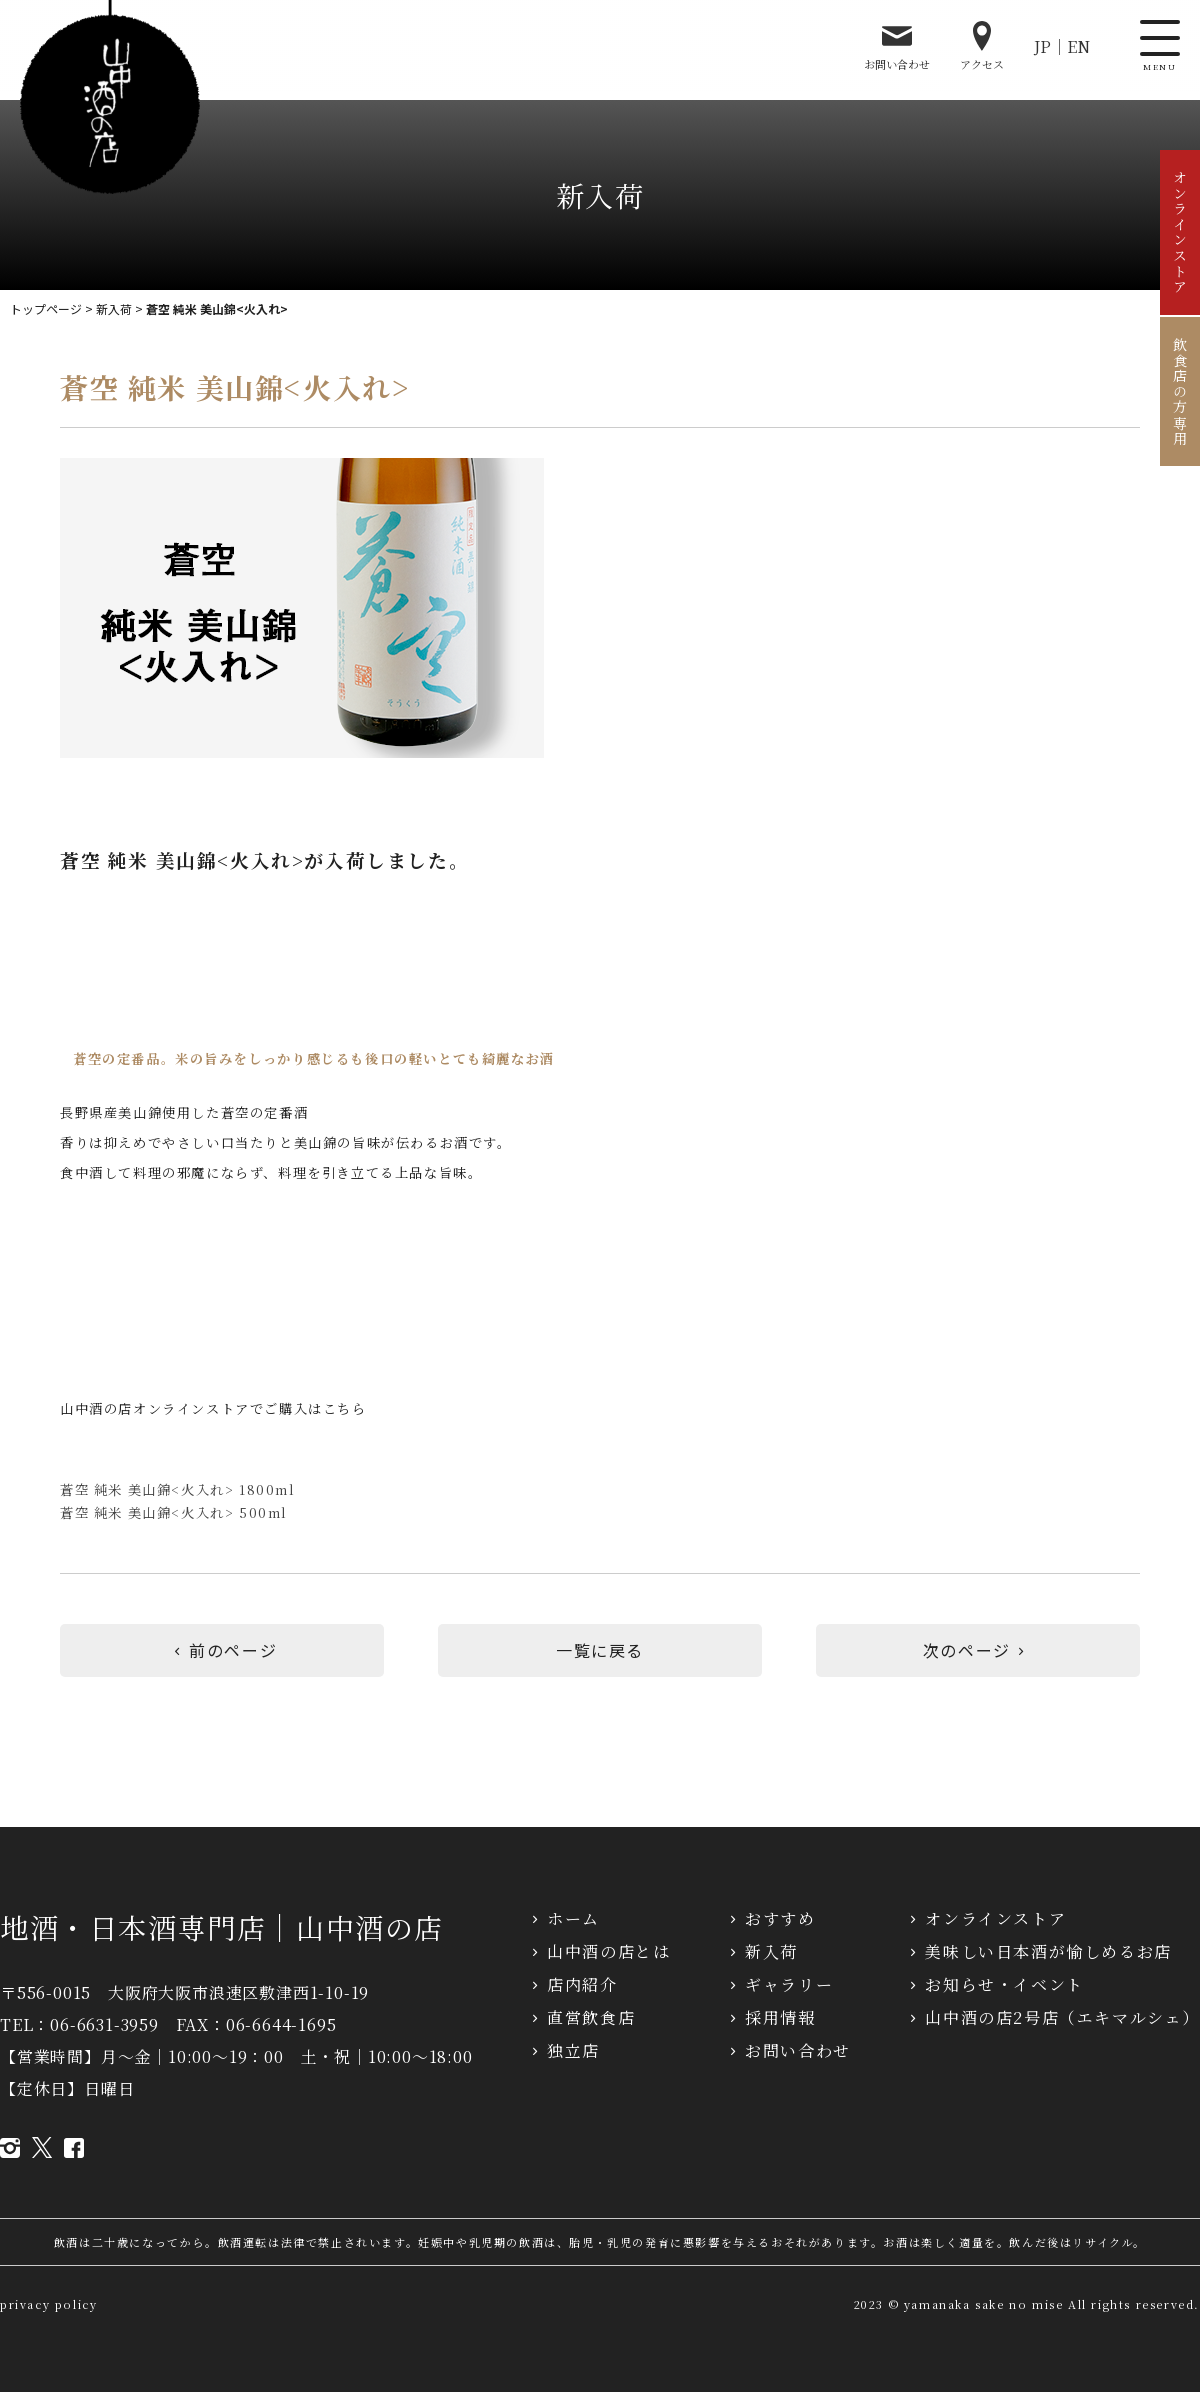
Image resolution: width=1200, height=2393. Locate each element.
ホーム (573, 1919)
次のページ (978, 1651)
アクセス (982, 46)
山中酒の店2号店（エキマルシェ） (1062, 2018)
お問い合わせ (897, 46)
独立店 (573, 2051)
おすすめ (780, 1919)
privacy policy (48, 2305)
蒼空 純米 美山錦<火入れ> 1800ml (178, 1489)
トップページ (46, 308)
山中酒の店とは (608, 1952)
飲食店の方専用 (1180, 391)
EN (1078, 46)
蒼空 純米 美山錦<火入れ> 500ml (174, 1512)
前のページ (222, 1651)
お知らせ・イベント (1004, 1985)
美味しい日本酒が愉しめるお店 (1048, 1952)
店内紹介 (582, 1985)
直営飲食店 (591, 2018)
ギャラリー (789, 1985)
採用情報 (780, 2018)
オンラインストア (1180, 232)
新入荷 (114, 308)
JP (1042, 46)
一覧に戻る (600, 1651)
